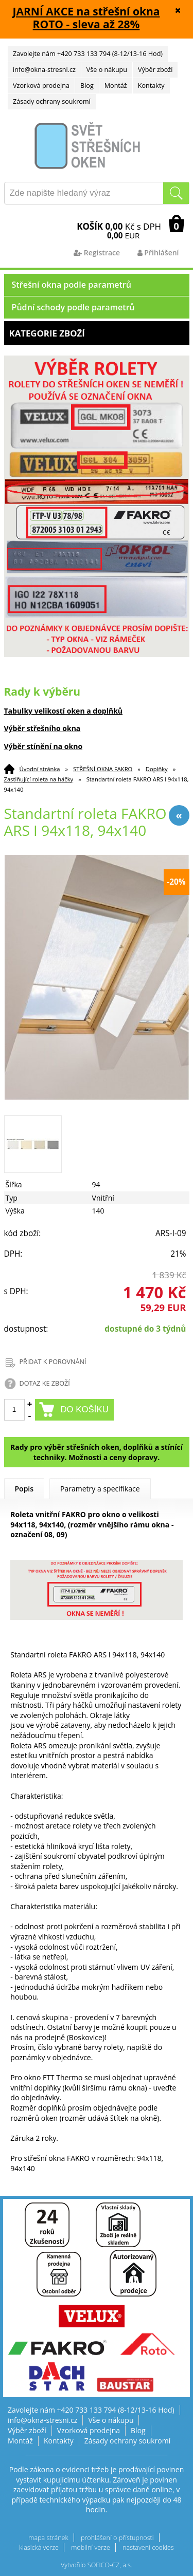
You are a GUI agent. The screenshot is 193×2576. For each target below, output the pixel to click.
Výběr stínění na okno (43, 746)
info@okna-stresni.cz (44, 69)
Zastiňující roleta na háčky (39, 779)
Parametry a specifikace (100, 1489)
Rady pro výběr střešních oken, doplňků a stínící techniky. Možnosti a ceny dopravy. (96, 1452)
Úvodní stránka (40, 769)
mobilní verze (90, 2547)
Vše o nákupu (106, 69)
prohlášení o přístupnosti (117, 2537)
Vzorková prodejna (41, 85)
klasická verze (39, 2547)
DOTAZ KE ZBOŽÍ (45, 1383)
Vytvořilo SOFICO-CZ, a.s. (96, 2565)
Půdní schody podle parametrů (73, 307)
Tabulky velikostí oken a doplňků (63, 711)
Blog (87, 85)
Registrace (97, 252)
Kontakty (151, 85)
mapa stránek (48, 2537)
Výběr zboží (155, 69)
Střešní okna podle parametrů (72, 284)
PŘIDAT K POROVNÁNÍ (53, 1361)
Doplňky (157, 769)
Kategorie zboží (96, 333)
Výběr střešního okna (42, 728)
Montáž (115, 85)
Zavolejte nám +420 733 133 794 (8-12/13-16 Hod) (88, 53)
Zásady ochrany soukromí (52, 101)
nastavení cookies (148, 2547)
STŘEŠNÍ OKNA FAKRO (102, 769)
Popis (24, 1489)
